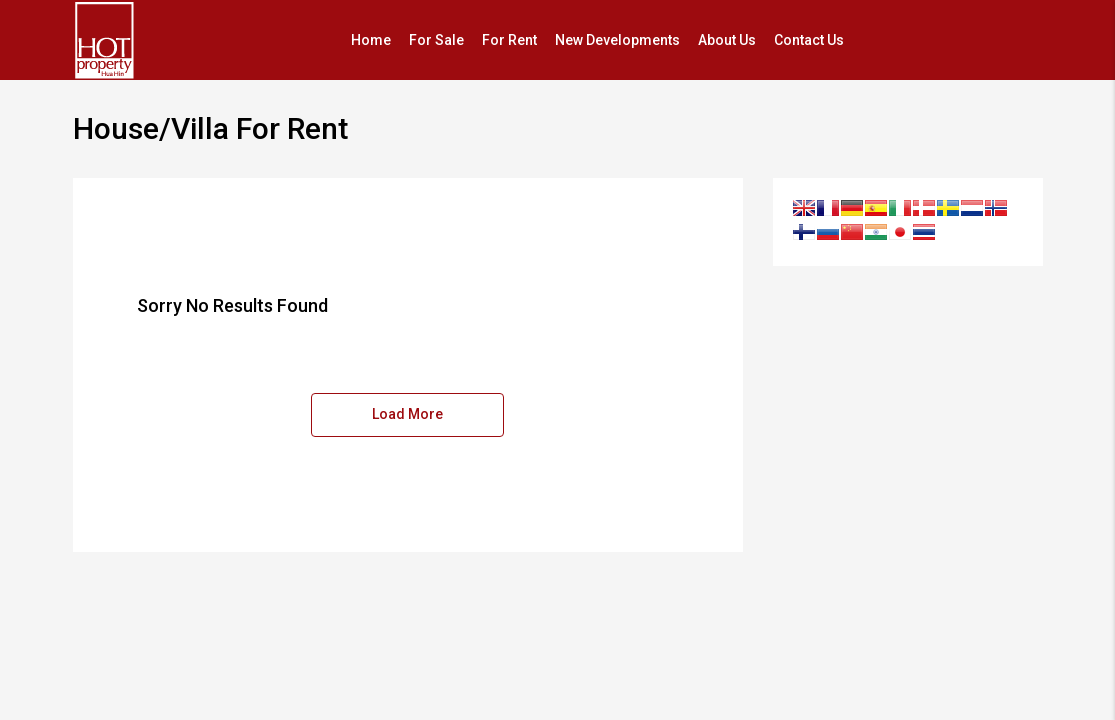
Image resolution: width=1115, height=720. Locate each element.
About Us (727, 40)
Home (371, 40)
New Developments (617, 40)
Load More (407, 414)
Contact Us (809, 40)
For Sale (436, 40)
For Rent (509, 40)
